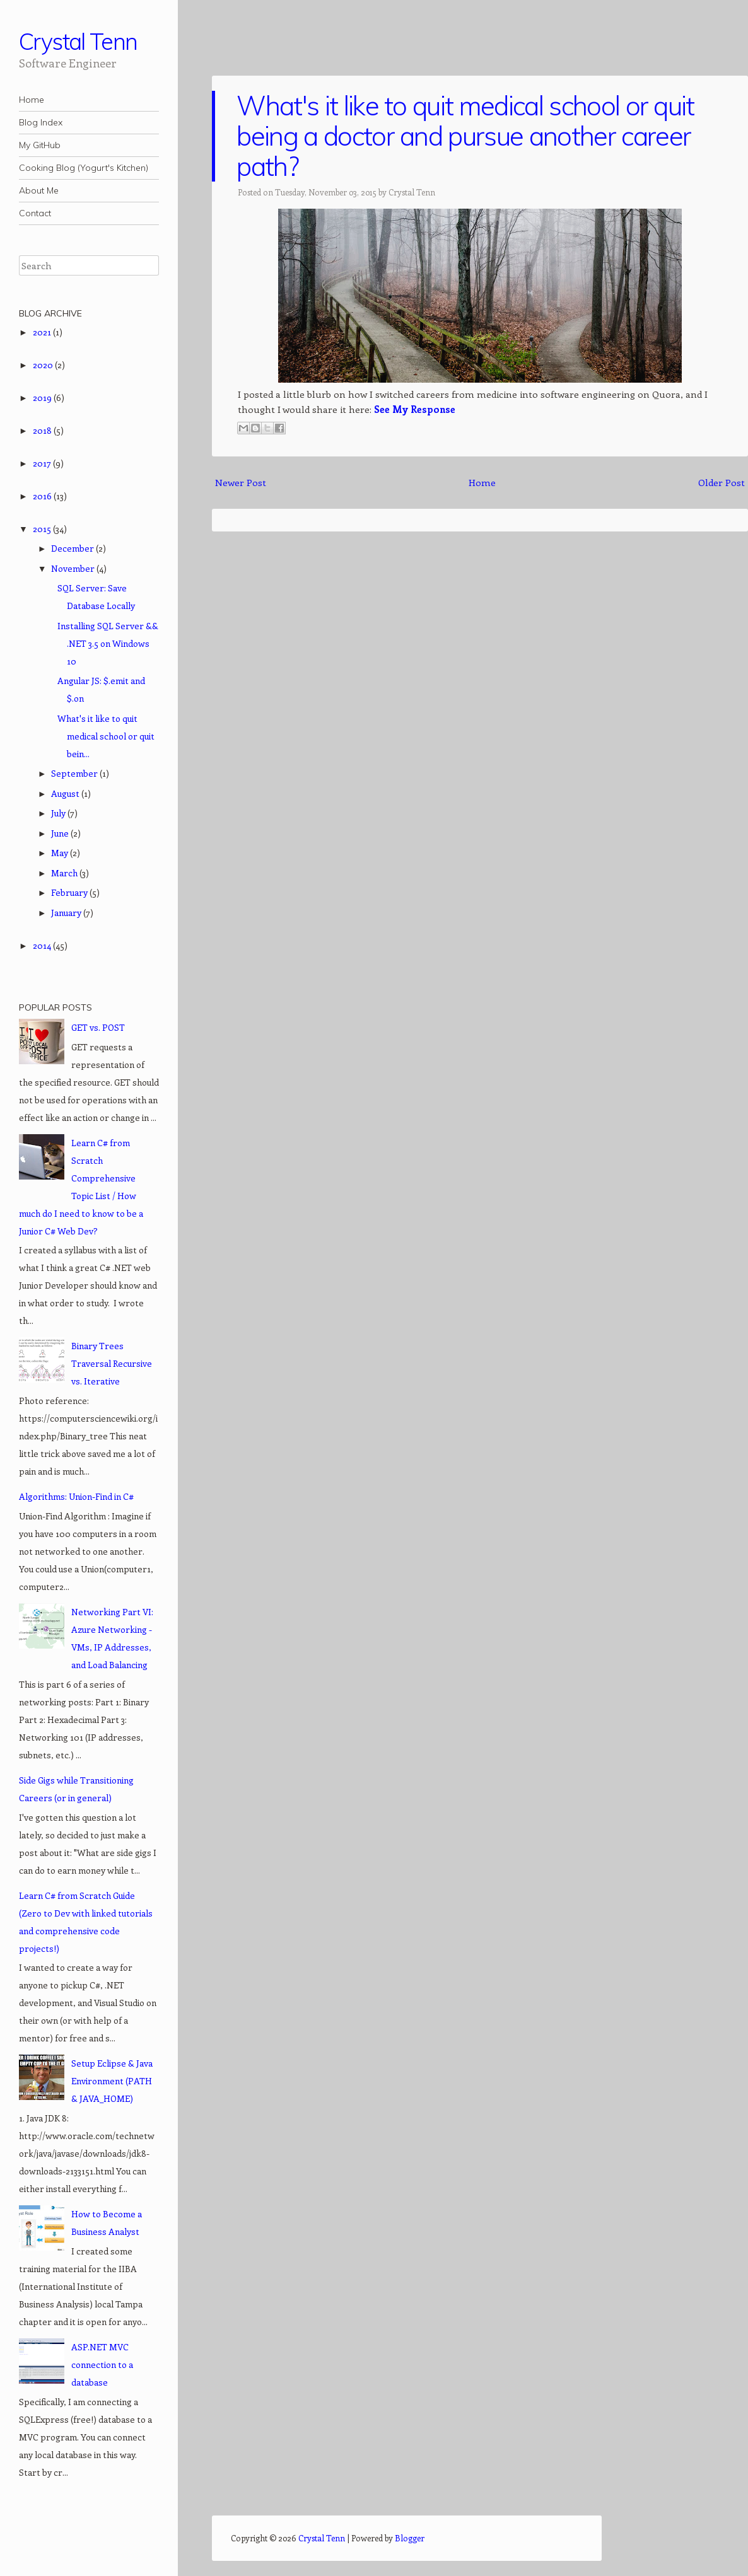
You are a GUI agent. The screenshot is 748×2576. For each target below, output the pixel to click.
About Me (39, 190)
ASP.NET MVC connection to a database (102, 2364)
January (67, 913)
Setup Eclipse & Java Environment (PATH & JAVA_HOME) (112, 2080)
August (66, 793)
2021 (43, 332)
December (73, 548)
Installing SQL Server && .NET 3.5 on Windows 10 (107, 643)
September (75, 773)
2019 (43, 397)
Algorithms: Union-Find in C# (76, 1496)
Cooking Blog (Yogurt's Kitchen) (83, 167)
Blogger (409, 2537)
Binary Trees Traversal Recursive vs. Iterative (111, 1363)
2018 (43, 430)
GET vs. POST (98, 1027)
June (61, 833)
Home (31, 99)
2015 (43, 529)
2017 (43, 463)
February (70, 892)
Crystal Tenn (78, 41)
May (60, 853)
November (73, 568)
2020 (44, 365)
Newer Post (240, 482)
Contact (35, 213)
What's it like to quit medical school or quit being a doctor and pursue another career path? (465, 136)
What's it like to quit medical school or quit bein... (106, 736)
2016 (43, 496)
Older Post (721, 482)
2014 (43, 945)
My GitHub (40, 145)
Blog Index (40, 122)
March (65, 873)
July (59, 813)
